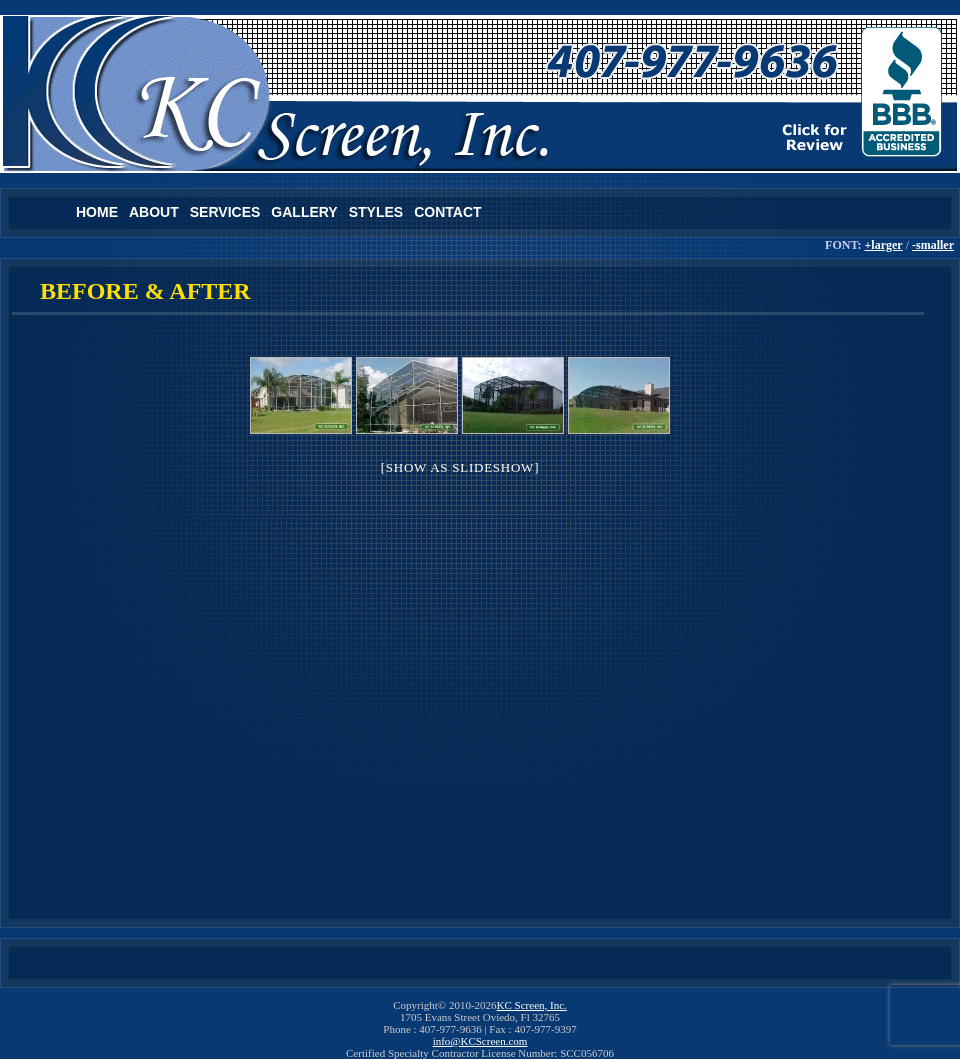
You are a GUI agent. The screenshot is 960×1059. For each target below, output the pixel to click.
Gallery (304, 212)
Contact (447, 212)
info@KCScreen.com (480, 1041)
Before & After (145, 291)
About (154, 212)
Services (225, 212)
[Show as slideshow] (460, 467)
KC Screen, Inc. (532, 1005)
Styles (376, 212)
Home (97, 212)
